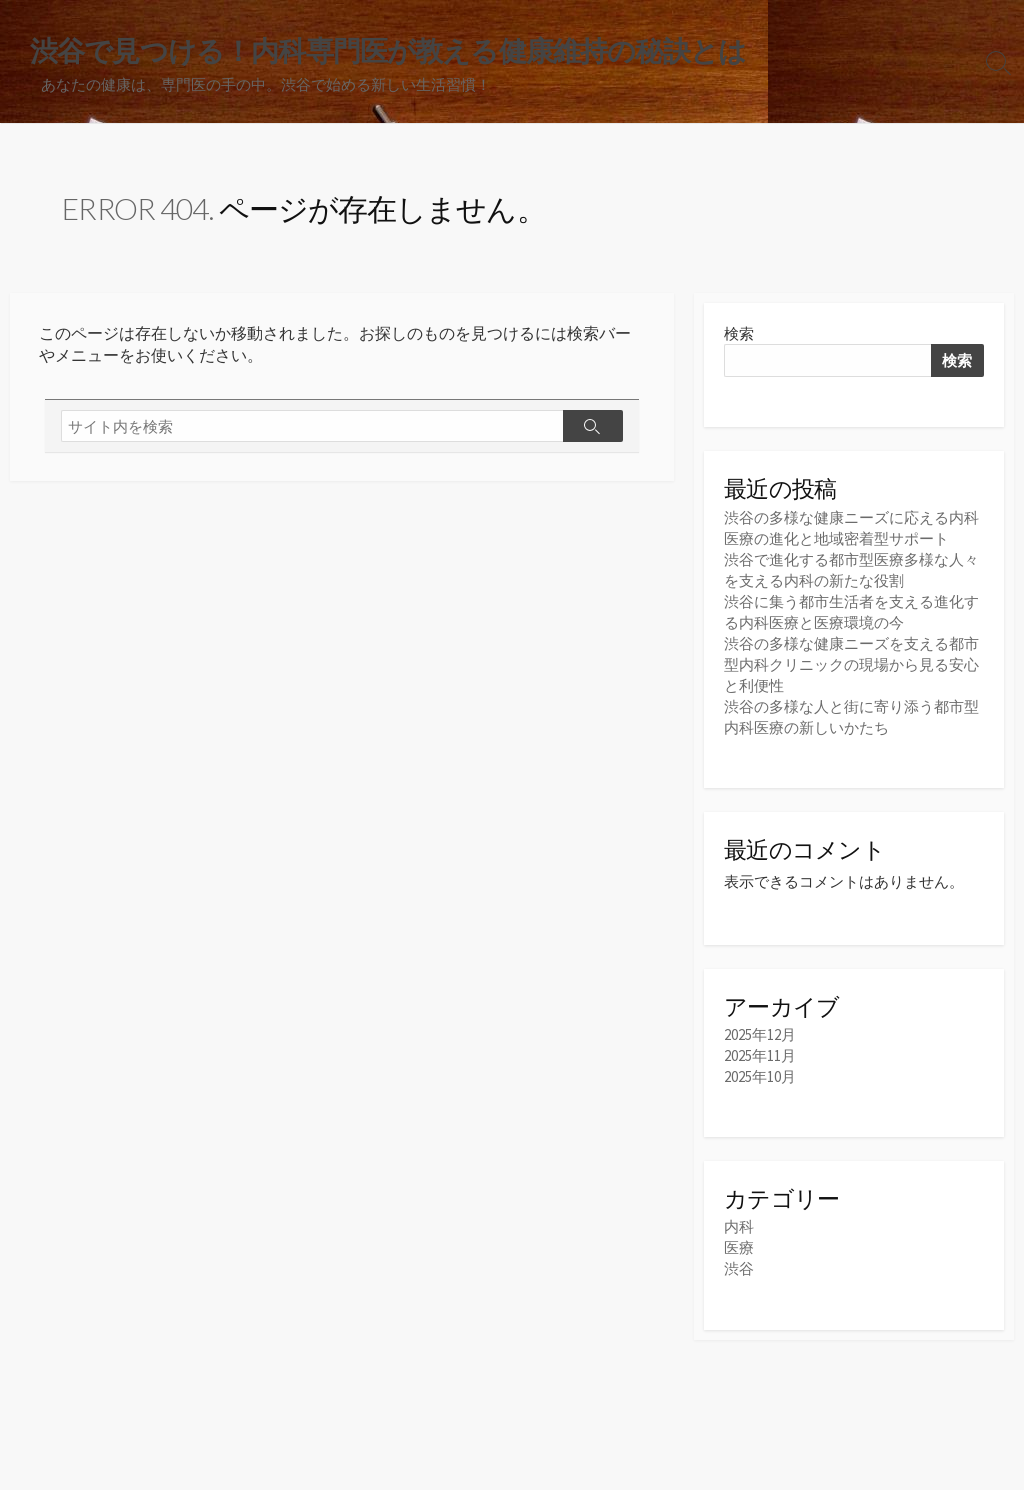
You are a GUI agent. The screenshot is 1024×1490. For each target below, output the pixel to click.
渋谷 (739, 1268)
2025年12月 (760, 1034)
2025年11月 (760, 1055)
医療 (739, 1247)
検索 (739, 333)
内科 (739, 1226)
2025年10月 (760, 1076)
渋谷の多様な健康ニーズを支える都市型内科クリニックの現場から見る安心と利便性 (851, 664)
